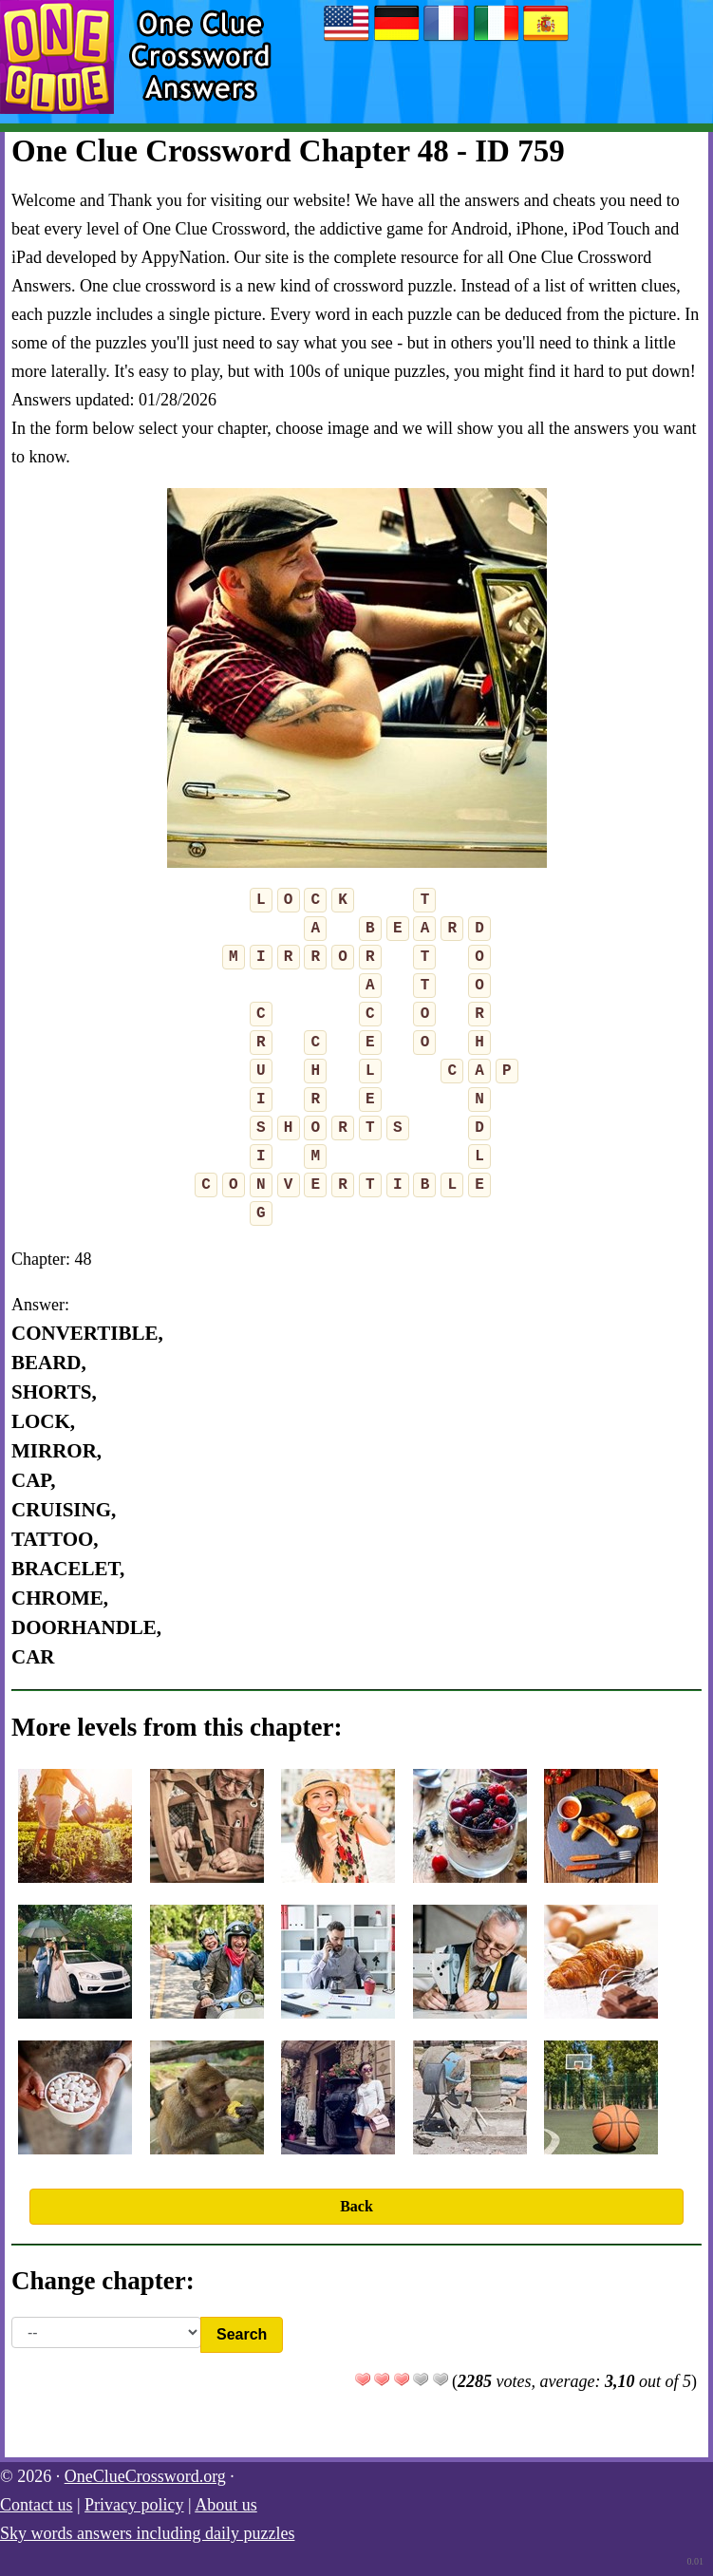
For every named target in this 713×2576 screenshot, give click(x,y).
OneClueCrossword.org (145, 2476)
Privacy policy (133, 2504)
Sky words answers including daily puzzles (147, 2533)
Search (241, 2334)
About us (226, 2504)
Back (356, 2206)
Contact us (36, 2504)
